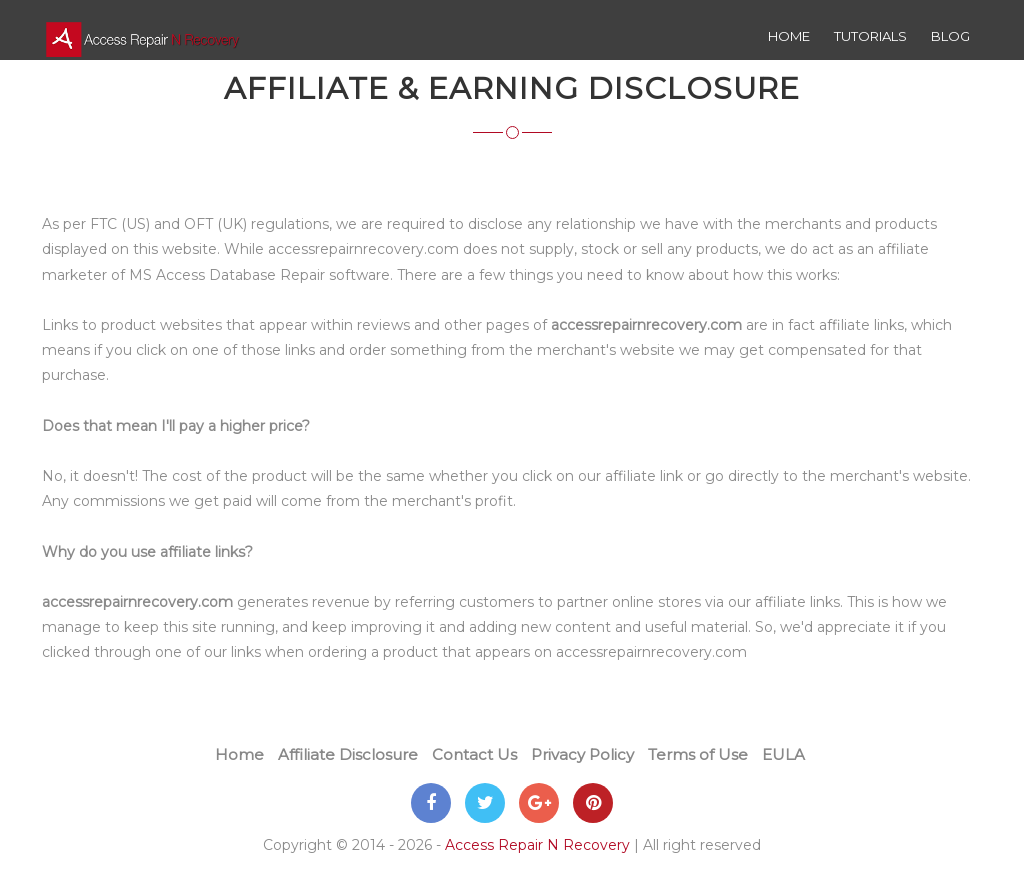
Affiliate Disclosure (348, 754)
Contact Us (474, 754)
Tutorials (870, 36)
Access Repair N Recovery (537, 845)
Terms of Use (698, 754)
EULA (783, 754)
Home (789, 36)
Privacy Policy (582, 754)
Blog (950, 36)
